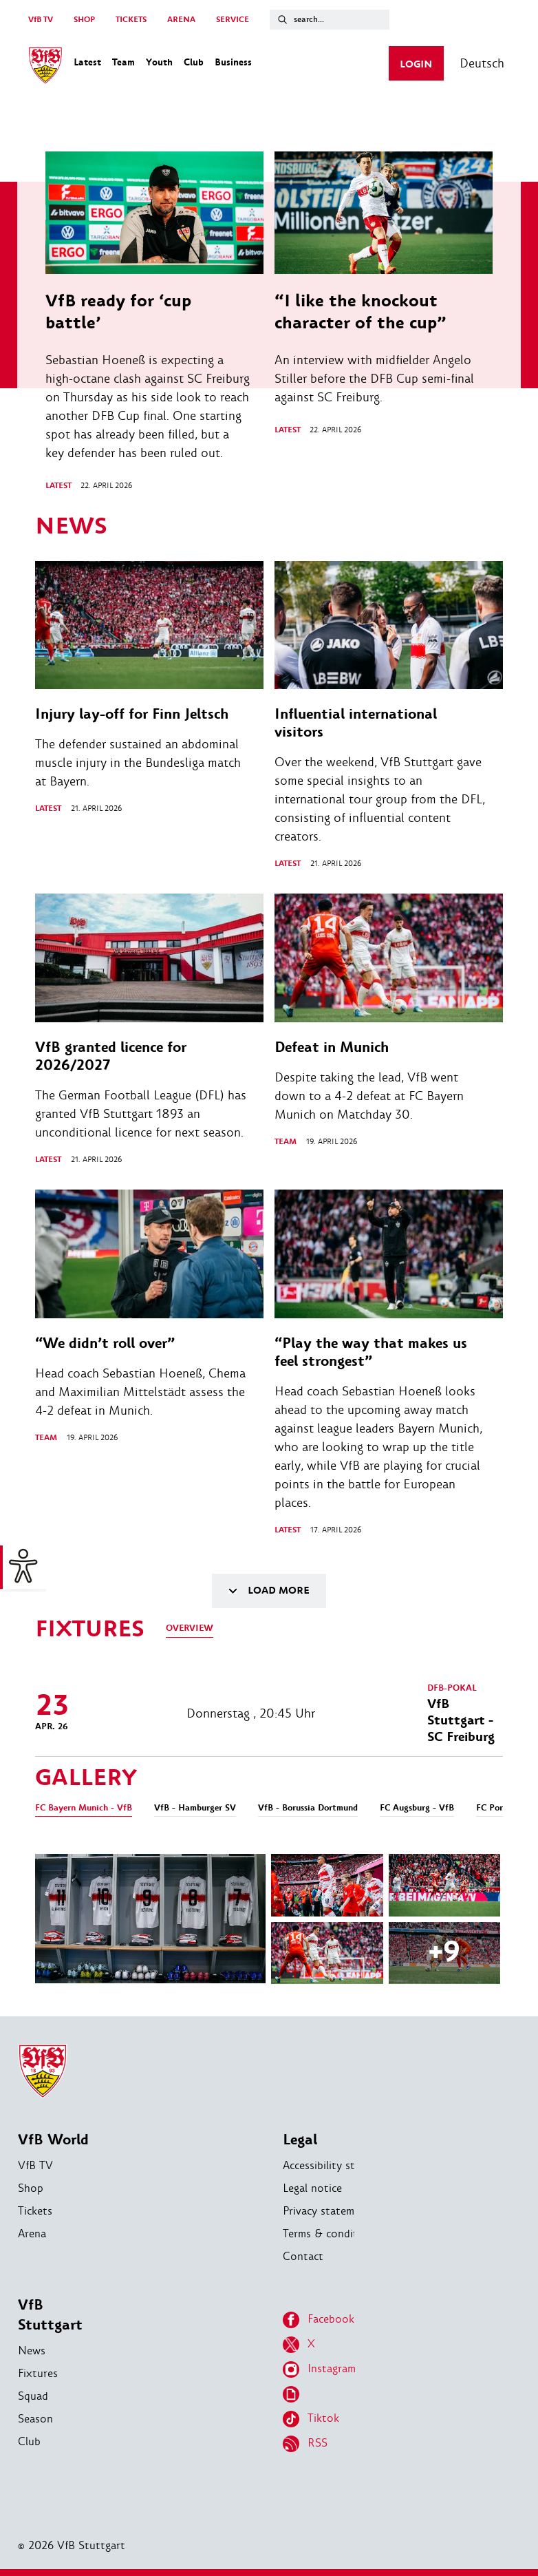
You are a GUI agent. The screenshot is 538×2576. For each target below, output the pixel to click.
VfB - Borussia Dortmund (308, 1808)
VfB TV (40, 19)
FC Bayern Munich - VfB (83, 1808)
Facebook (318, 2320)
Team (286, 1142)
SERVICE (232, 19)
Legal (300, 2140)
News (31, 2350)
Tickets (35, 2211)
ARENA (181, 19)
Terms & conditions (330, 2233)
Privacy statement (327, 2211)
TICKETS (131, 19)
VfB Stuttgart (50, 2315)
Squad (33, 2396)
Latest (58, 486)
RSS (305, 2444)
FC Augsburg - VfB (417, 1808)
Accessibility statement (339, 2165)
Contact (303, 2256)
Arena (32, 2233)
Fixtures (38, 2373)
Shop (30, 2188)
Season (35, 2418)
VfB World (53, 2140)
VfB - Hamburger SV (195, 1808)
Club (29, 2441)
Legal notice (312, 2188)
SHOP (84, 19)
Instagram (319, 2369)
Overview (189, 1628)
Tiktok (311, 2419)
